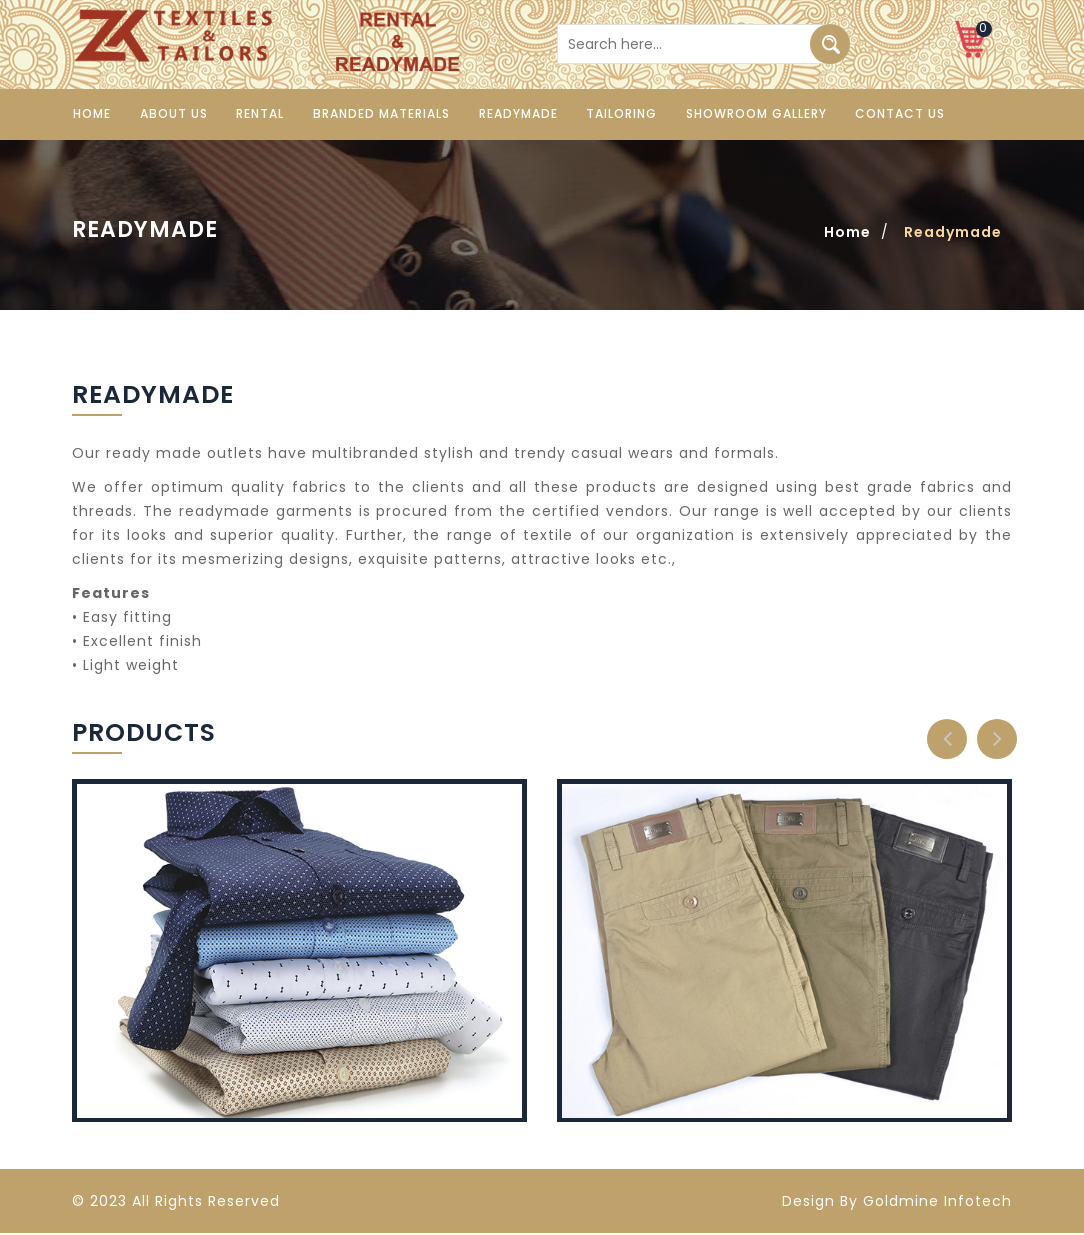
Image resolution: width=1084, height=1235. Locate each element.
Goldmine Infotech (937, 1203)
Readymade (514, 114)
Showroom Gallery (751, 114)
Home (91, 114)
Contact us (895, 114)
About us (172, 114)
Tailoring (617, 114)
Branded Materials (378, 114)
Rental (258, 114)
